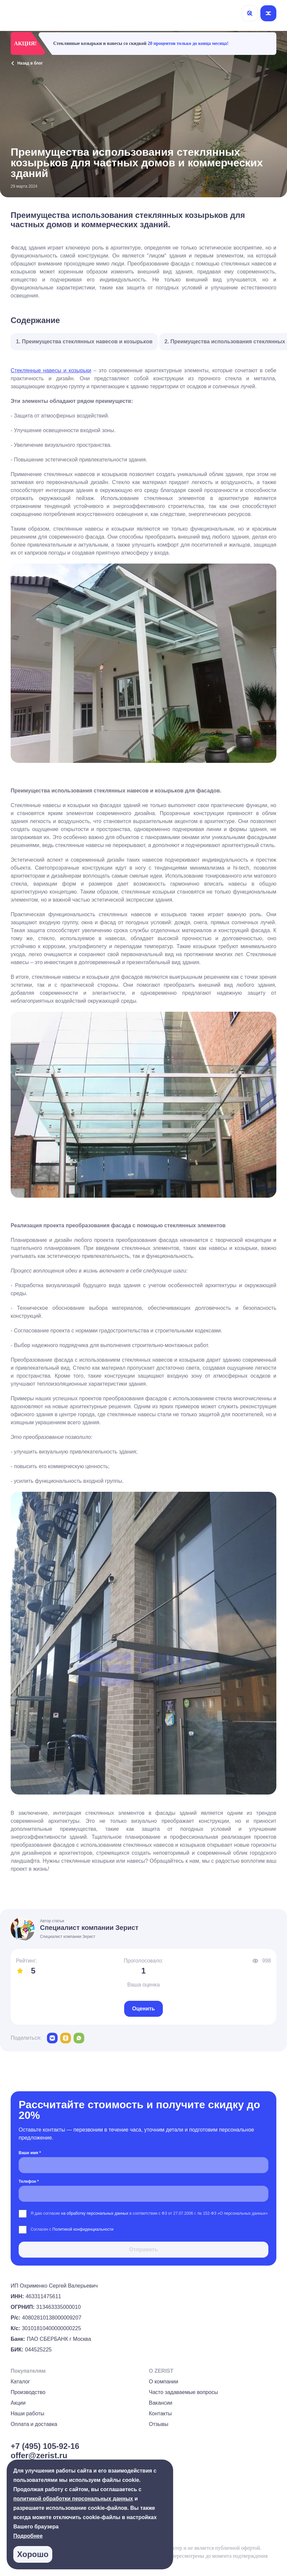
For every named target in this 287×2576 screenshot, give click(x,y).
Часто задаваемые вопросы (183, 2392)
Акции (18, 2403)
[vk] (52, 2038)
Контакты (160, 2413)
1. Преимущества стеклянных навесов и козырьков (84, 341)
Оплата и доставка (34, 2424)
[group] (274, 2548)
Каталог (20, 2381)
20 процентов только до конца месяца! (187, 43)
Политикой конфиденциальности (83, 2229)
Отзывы (158, 2424)
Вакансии (160, 2403)
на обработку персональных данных (95, 2213)
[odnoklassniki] (65, 2038)
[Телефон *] (143, 2194)
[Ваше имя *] (143, 2165)
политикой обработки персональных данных (73, 2498)
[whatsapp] (79, 2038)
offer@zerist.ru (39, 2455)
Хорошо (32, 2554)
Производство (28, 2392)
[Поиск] (250, 13)
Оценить (143, 2008)
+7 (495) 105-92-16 (45, 2446)
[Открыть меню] (268, 13)
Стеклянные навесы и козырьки (51, 370)
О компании (163, 2381)
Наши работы (27, 2413)
